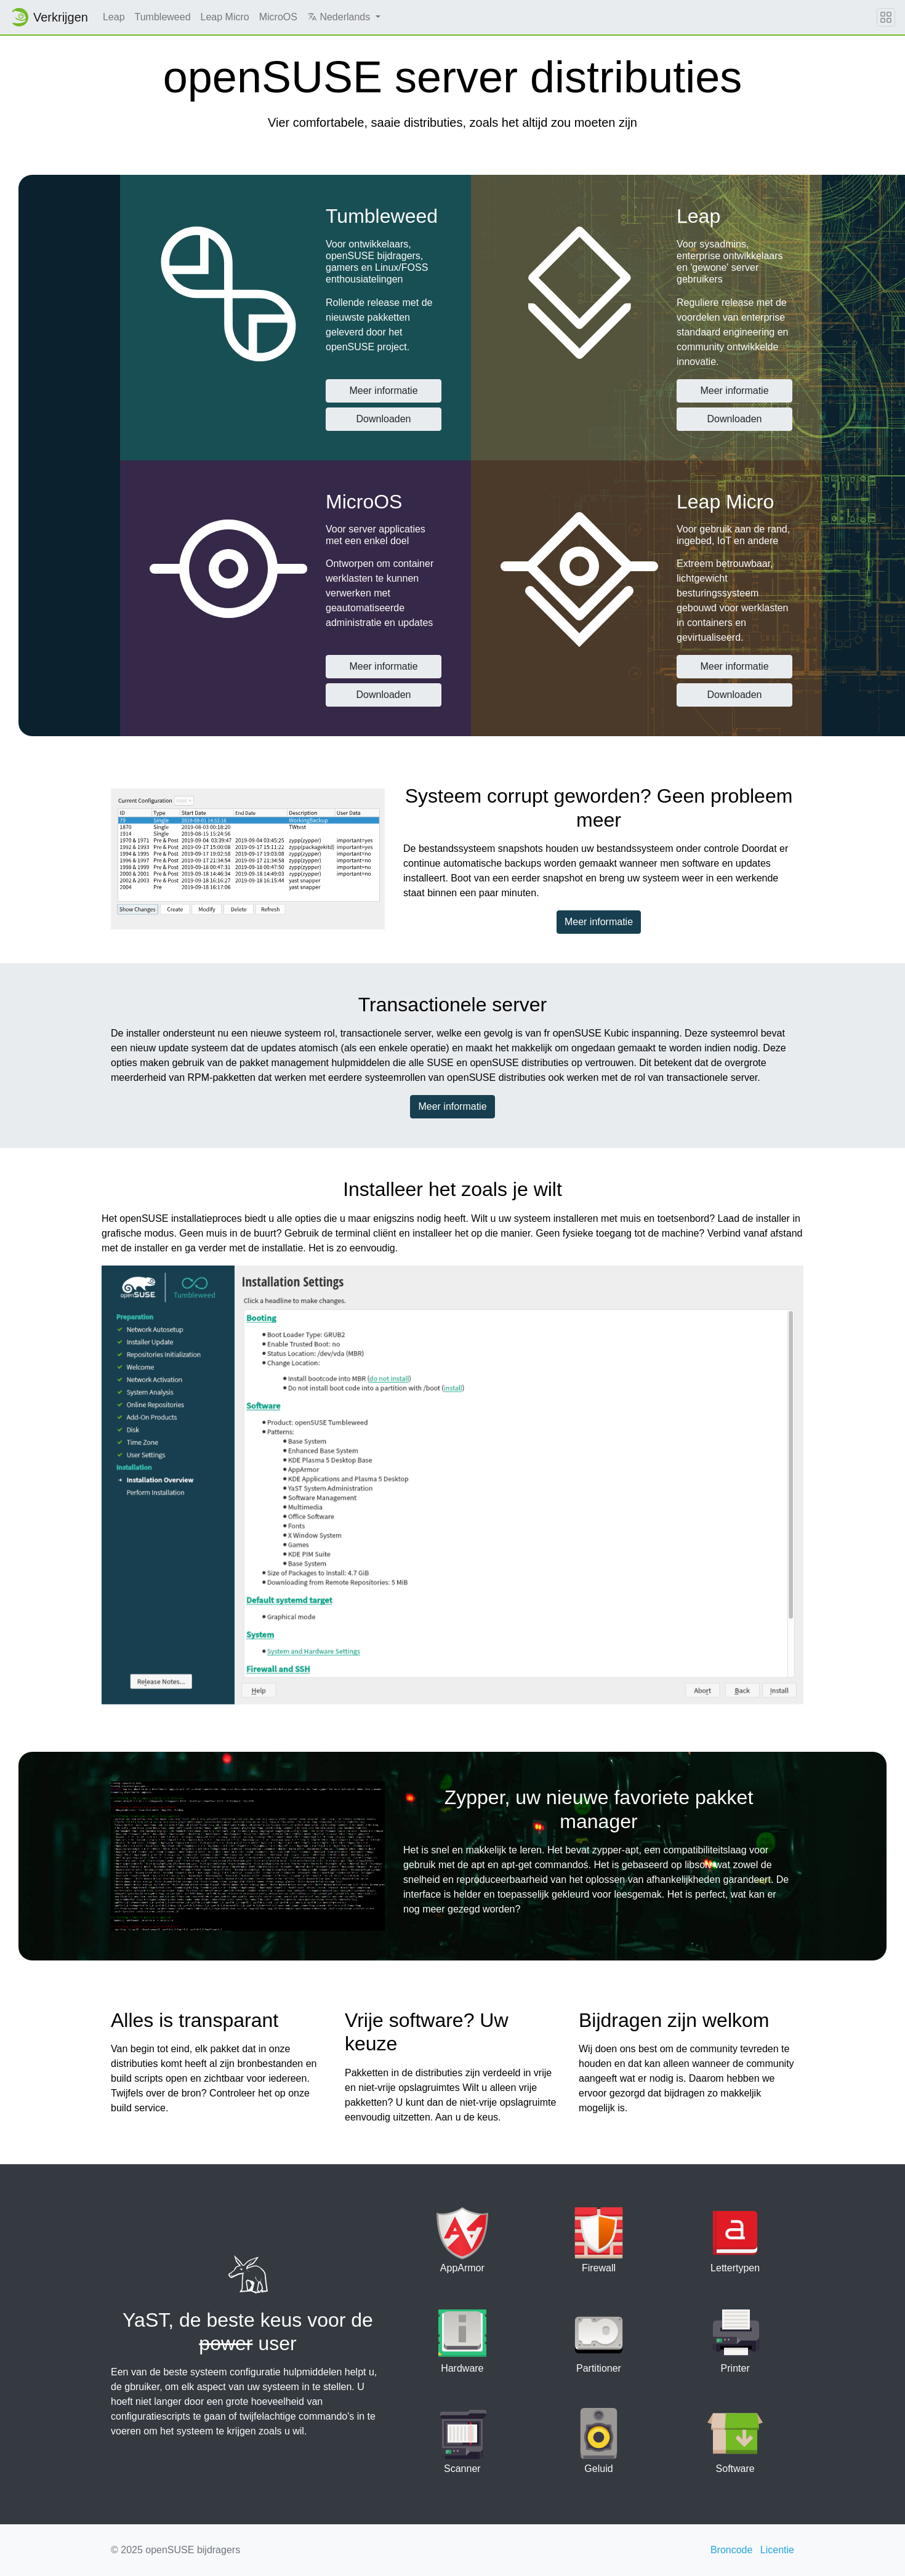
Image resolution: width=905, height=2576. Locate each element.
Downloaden (383, 419)
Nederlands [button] (340, 17)
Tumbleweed (163, 17)
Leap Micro (225, 17)
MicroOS (278, 17)
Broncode (731, 2550)
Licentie (777, 2550)
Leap (114, 17)
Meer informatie (383, 390)
